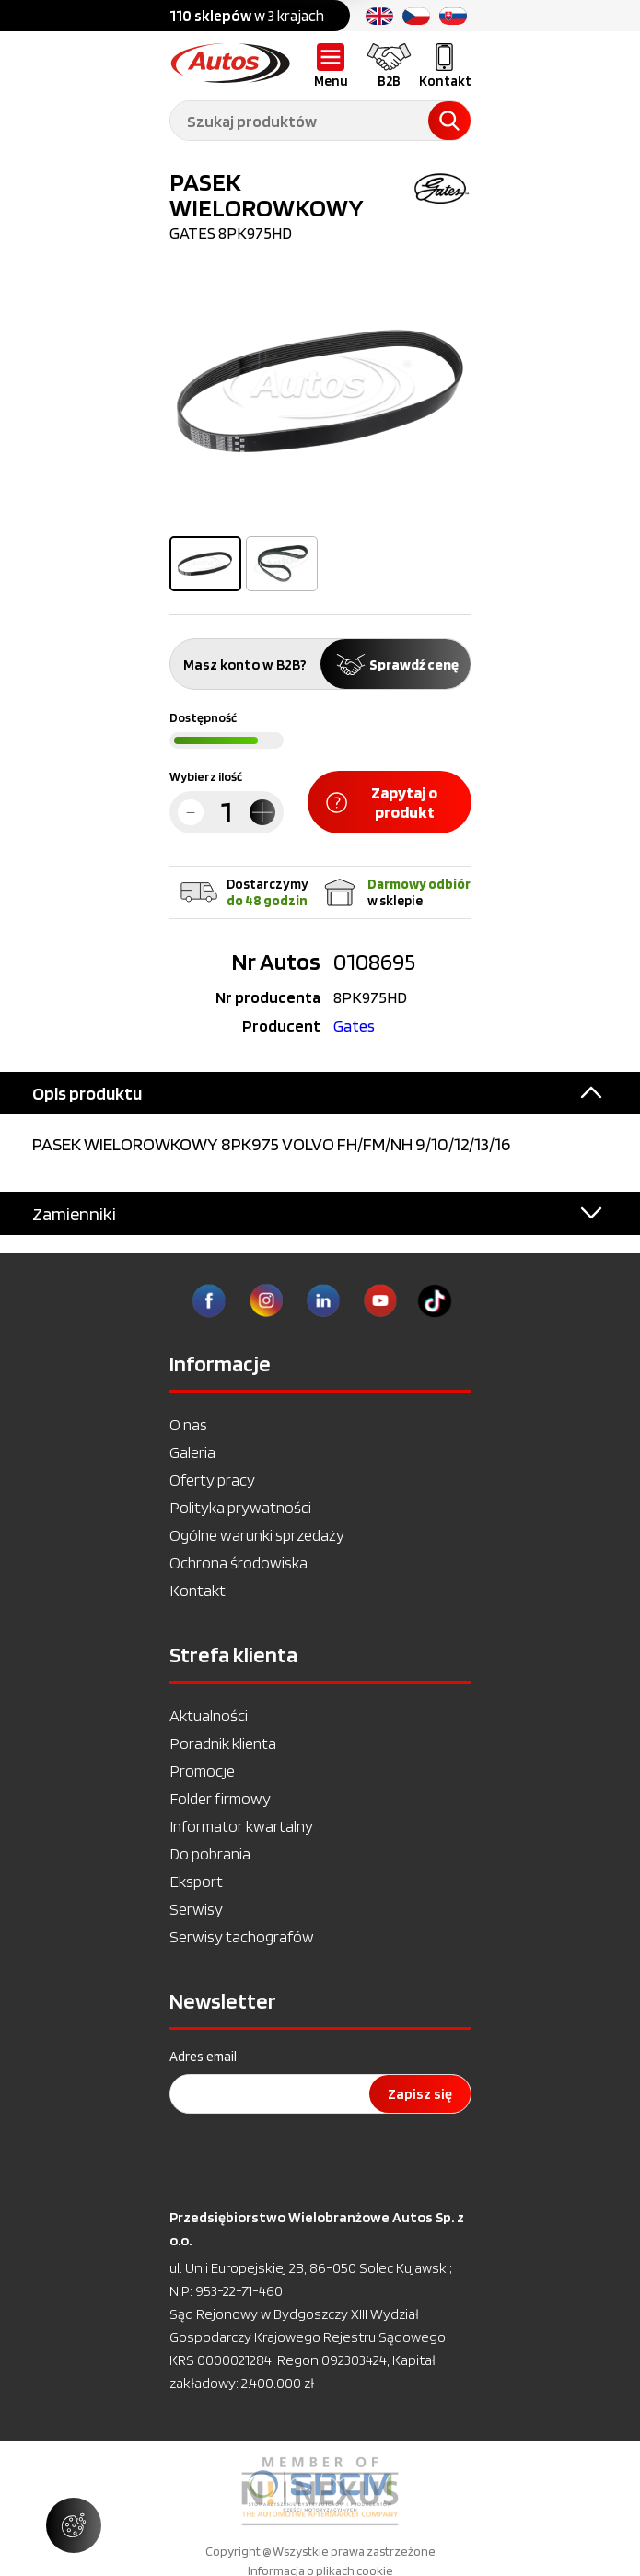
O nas (188, 1424)
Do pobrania (209, 1853)
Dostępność (203, 717)
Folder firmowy (220, 1798)
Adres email (203, 2056)
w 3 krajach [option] (246, 15)
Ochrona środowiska (238, 1562)
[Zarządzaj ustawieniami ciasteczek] (73, 2525)
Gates (354, 1025)
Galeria (192, 1452)
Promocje (202, 1770)
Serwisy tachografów (241, 1936)
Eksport (196, 1881)
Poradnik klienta (222, 1743)
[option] (320, 391)
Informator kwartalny (241, 1826)
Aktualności (208, 1715)
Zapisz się (420, 2094)
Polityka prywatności (240, 1507)
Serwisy (196, 1908)
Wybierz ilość (205, 776)
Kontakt (197, 1590)
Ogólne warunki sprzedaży (256, 1534)
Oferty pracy (212, 1479)
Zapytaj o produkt (382, 802)
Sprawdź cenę (395, 664)
